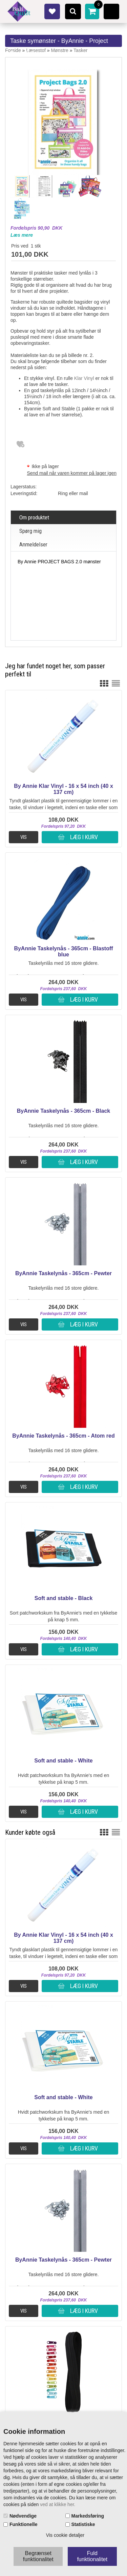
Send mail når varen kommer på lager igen (72, 473)
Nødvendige (23, 2516)
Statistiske (83, 2524)
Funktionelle (23, 2524)
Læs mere (21, 235)
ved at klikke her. (57, 2504)
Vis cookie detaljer (65, 2535)
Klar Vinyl (84, 378)
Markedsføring (87, 2516)
